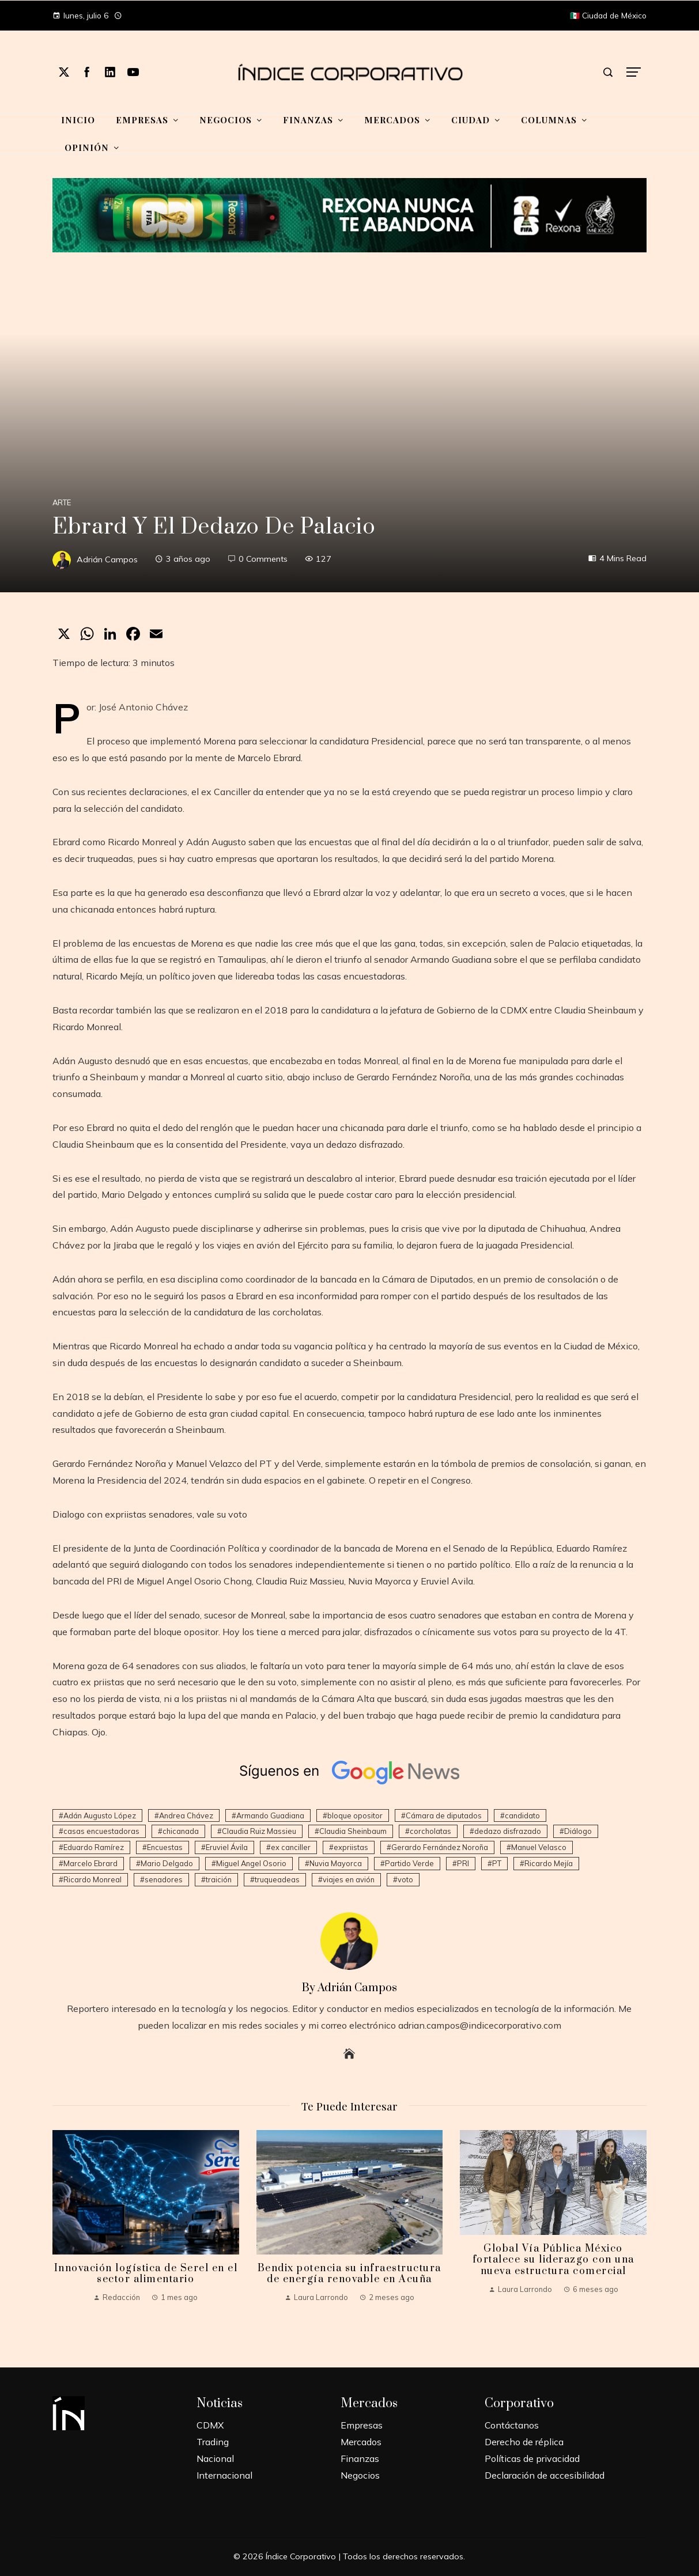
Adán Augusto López (99, 1815)
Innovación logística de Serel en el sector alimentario (146, 2274)
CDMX (210, 2425)
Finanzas (360, 2458)
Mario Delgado (167, 1863)
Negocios (360, 2475)
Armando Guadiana (270, 1815)
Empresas (362, 2425)
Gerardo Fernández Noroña (439, 1847)
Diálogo (578, 1831)
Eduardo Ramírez (93, 1847)
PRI (463, 1863)
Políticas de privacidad (532, 2458)
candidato (522, 1815)
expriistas (351, 1847)
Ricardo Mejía (548, 1863)
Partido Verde (409, 1863)
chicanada (181, 1831)
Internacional (224, 2475)
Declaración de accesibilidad (544, 2475)
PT (496, 1863)
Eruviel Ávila (227, 1847)
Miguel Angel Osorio (251, 1863)
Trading (213, 2442)
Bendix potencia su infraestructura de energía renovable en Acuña (349, 2274)
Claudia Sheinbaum (353, 1831)
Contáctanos (512, 2425)
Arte (61, 502)
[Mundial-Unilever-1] (349, 214)
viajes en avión (349, 1879)
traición (219, 1879)
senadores (164, 1879)
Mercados (361, 2442)
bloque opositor (355, 1815)
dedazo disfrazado (507, 1831)
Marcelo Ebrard (90, 1863)
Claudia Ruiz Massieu (259, 1831)
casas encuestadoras (101, 1831)
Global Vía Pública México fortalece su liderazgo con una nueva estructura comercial (553, 2259)
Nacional (215, 2458)
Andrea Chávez (186, 1815)
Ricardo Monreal (92, 1879)
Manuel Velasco (538, 1847)
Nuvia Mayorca (335, 1863)
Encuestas (165, 1847)
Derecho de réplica (524, 2442)
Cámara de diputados (444, 1815)
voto (405, 1879)
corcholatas (430, 1831)
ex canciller (291, 1847)
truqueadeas (277, 1879)
